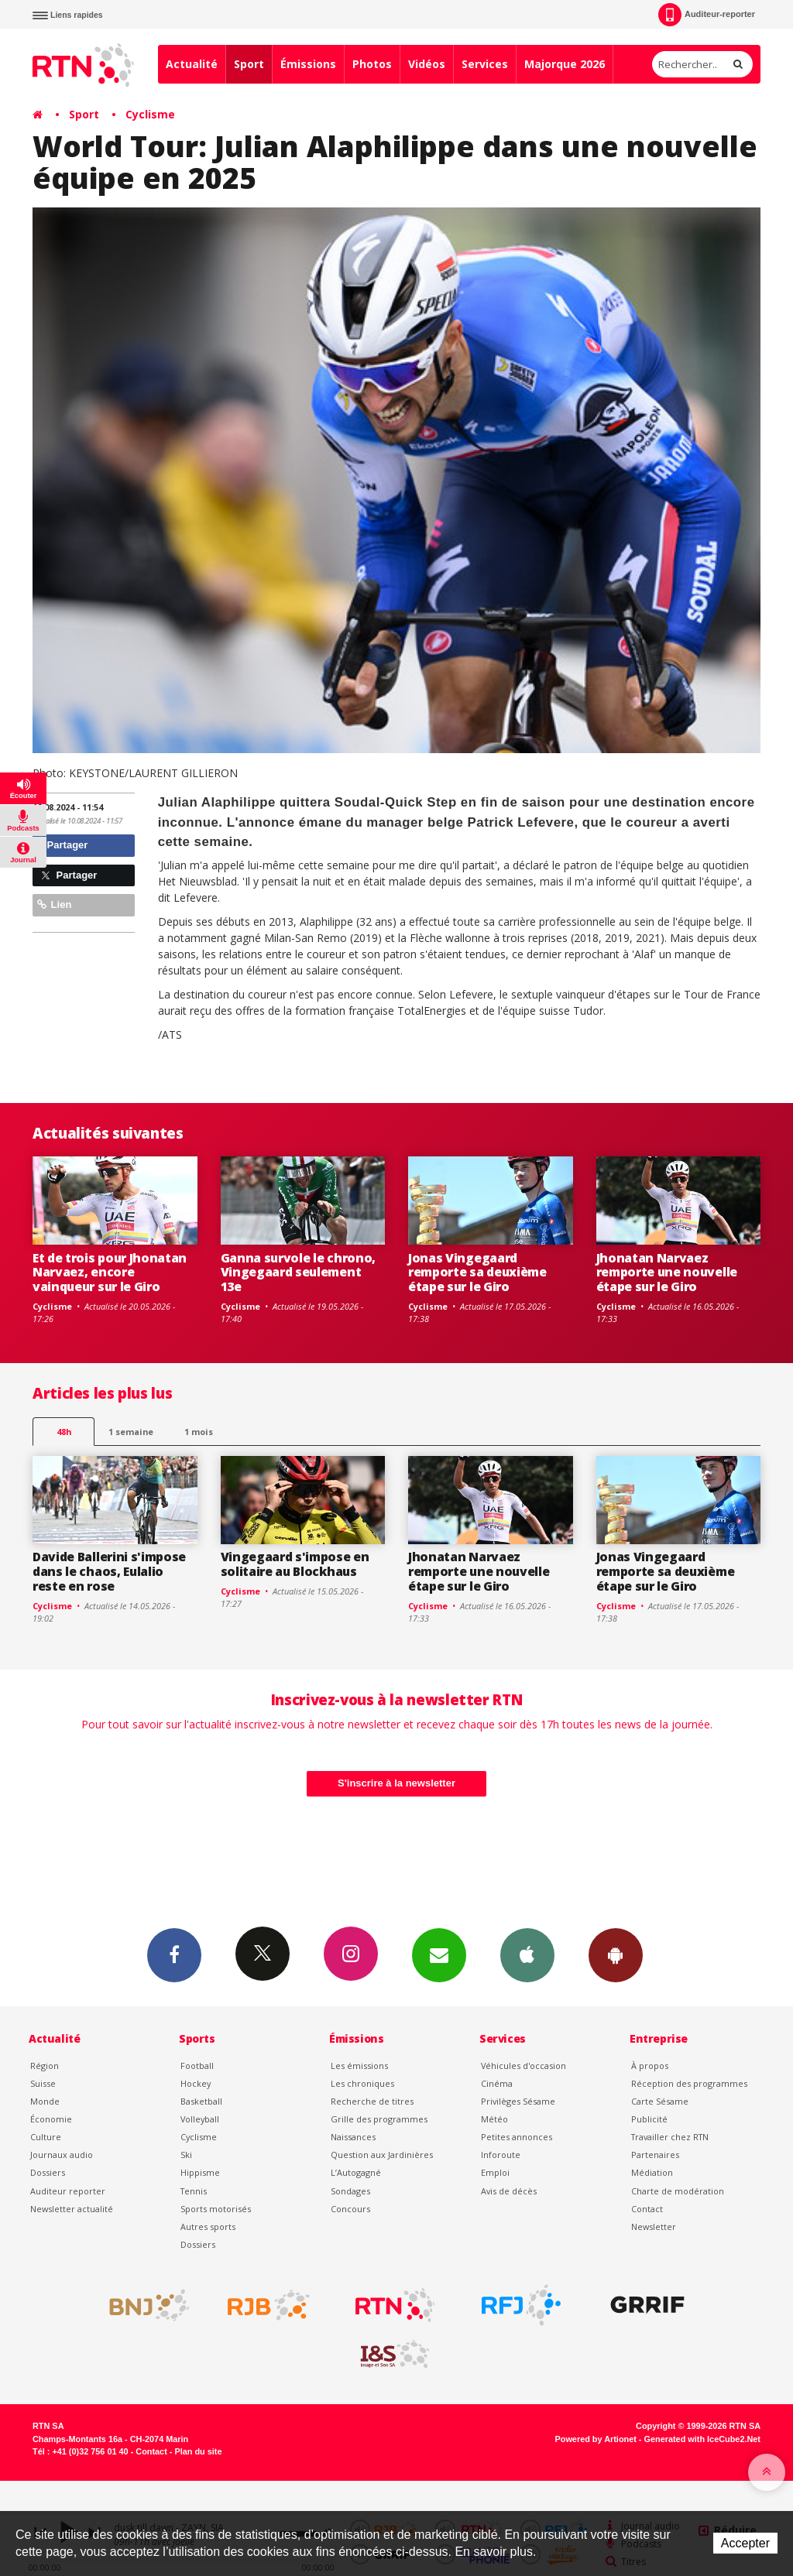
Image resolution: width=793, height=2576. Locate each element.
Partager (62, 845)
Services (485, 64)
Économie (51, 2119)
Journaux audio (61, 2155)
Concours (350, 2209)
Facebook (174, 1954)
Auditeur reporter (67, 2191)
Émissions (308, 64)
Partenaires (655, 2155)
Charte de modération (677, 2191)
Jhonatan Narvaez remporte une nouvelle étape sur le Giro (666, 1272)
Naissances (353, 2137)
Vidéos (426, 64)
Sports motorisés (215, 2209)
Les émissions (359, 2065)
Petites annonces (516, 2137)
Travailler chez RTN (670, 2137)
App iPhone (527, 1954)
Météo (494, 2119)
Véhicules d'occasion (523, 2065)
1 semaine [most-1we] (130, 1431)
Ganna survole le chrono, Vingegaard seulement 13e (298, 1272)
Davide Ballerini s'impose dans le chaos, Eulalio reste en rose (109, 1571)
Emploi (495, 2172)
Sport (249, 64)
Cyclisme (150, 114)
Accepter (745, 2543)
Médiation (652, 2172)
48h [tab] (64, 1431)
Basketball (201, 2101)
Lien (54, 904)
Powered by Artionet (596, 2439)
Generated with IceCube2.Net (702, 2439)
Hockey (195, 2083)
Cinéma (497, 2083)
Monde (45, 2101)
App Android (616, 1954)
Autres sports (207, 2226)
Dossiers (47, 2172)
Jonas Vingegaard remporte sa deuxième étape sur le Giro (477, 1272)
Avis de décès (509, 2191)
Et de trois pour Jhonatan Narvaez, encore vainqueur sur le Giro (110, 1272)
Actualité (192, 64)
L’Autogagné (356, 2172)
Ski (186, 2155)
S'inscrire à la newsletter (396, 1783)
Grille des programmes (379, 2119)
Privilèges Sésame (518, 2101)
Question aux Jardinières (382, 2155)
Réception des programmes (689, 2083)
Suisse (43, 2083)
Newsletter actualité (71, 2209)
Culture (45, 2137)
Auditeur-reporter (706, 14)
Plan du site (197, 2451)
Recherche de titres (372, 2101)
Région (44, 2065)
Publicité (649, 2119)
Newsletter (653, 2226)
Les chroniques (362, 2083)
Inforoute (500, 2155)
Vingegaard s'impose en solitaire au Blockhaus (295, 1564)
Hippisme (200, 2172)
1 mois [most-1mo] (198, 1431)
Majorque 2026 (564, 64)
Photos (372, 64)
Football (197, 2065)
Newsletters (439, 1954)
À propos (649, 2065)
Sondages (350, 2191)
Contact (647, 2209)
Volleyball (199, 2119)
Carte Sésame (659, 2101)
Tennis (193, 2191)
